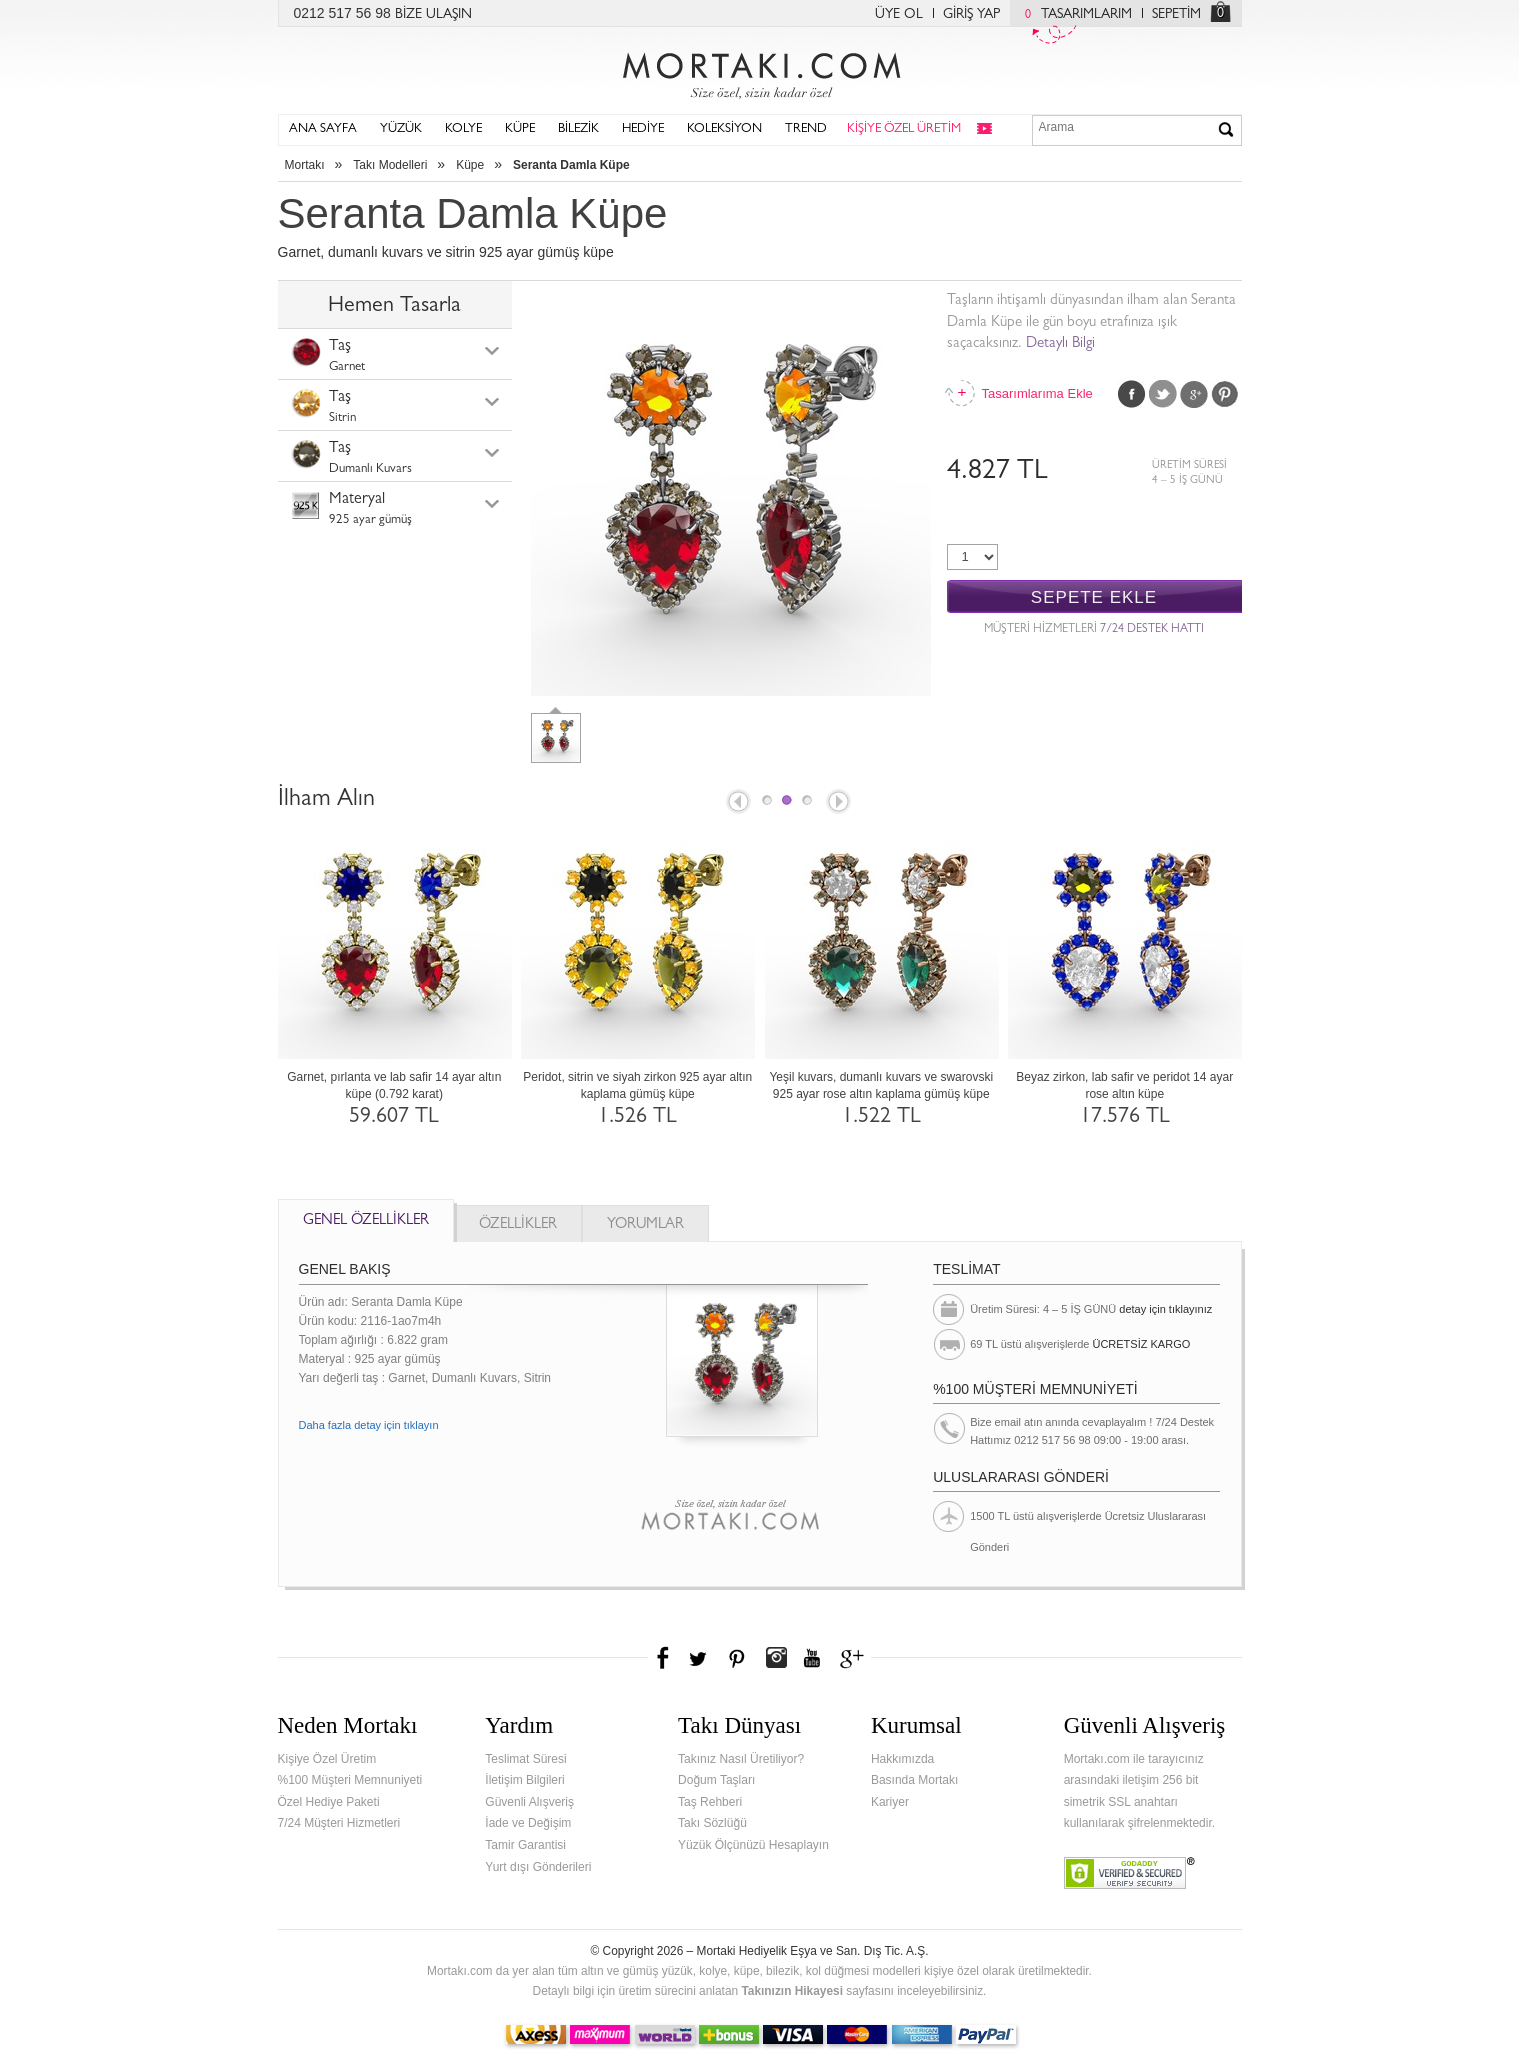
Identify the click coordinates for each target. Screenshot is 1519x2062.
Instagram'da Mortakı (776, 1658)
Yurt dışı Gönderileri (538, 1867)
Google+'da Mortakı (855, 1658)
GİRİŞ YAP (971, 15)
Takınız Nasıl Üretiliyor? (741, 1759)
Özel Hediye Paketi (329, 1802)
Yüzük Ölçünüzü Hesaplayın (753, 1845)
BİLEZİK (578, 129)
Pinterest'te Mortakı (736, 1658)
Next (840, 803)
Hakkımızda (902, 1759)
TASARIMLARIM (1073, 15)
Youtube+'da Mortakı (812, 1658)
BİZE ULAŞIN (433, 15)
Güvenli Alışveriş (529, 1802)
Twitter (1163, 394)
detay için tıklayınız (1165, 1309)
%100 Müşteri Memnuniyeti (350, 1780)
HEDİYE (643, 129)
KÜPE (520, 129)
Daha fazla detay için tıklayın (369, 1425)
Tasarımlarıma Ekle (1037, 393)
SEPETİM (1176, 15)
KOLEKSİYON (724, 129)
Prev (737, 803)
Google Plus (1194, 394)
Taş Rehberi (710, 1802)
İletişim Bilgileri (524, 1780)
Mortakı (305, 165)
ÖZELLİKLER (518, 1225)
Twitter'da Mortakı (700, 1658)
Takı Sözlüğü (712, 1823)
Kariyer (890, 1802)
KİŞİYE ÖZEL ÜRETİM (904, 129)
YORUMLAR (645, 1225)
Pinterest (1225, 394)
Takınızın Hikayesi (792, 1991)
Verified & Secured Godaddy (1129, 1873)
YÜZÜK (401, 129)
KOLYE (463, 129)
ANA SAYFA (323, 129)
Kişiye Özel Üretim (327, 1759)
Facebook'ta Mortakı (664, 1658)
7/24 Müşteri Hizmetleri (339, 1823)
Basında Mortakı (914, 1780)
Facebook (1132, 394)
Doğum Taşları (716, 1780)
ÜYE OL (899, 15)
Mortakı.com (760, 71)
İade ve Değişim (528, 1823)
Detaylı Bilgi (1060, 344)
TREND (806, 129)
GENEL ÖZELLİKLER (366, 1221)
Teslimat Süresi (525, 1759)
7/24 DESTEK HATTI (1152, 630)
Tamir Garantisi (525, 1845)
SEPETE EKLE (1094, 597)
